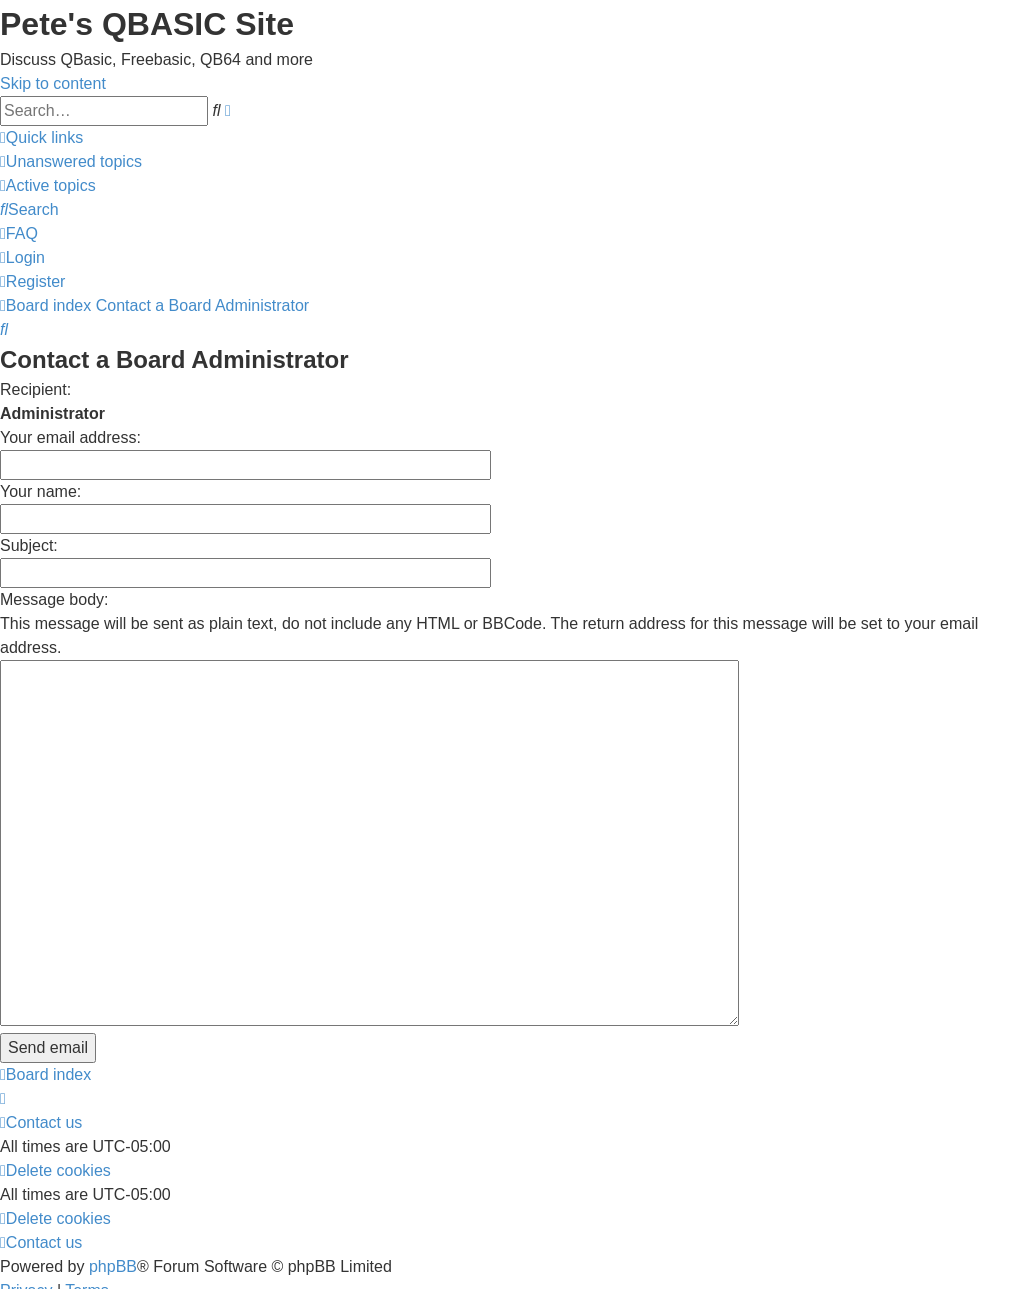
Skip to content (53, 83)
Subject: (29, 545)
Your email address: (70, 437)
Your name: (40, 491)
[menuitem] (71, 161)
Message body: (54, 599)
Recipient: (35, 389)
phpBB (113, 1152)
